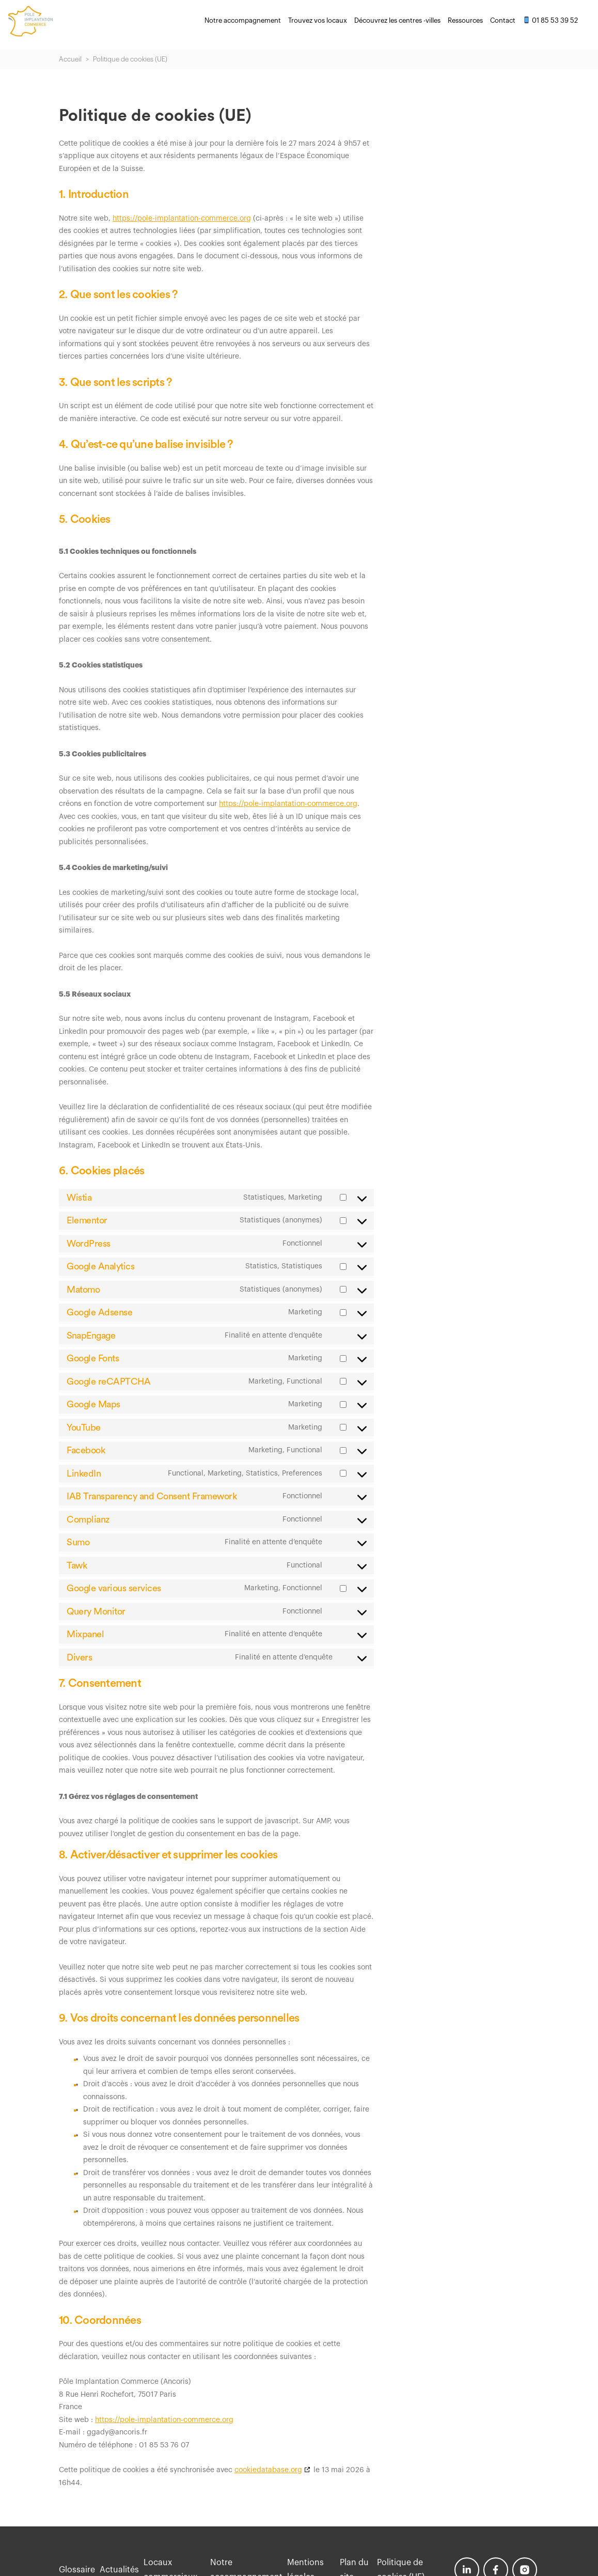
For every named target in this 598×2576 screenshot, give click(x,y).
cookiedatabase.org (268, 2470)
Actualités (123, 2570)
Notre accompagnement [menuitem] (242, 20)
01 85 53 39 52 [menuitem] (550, 20)
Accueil (70, 59)
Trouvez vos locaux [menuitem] (317, 20)
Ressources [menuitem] (465, 20)
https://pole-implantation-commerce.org (182, 218)
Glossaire (77, 2570)
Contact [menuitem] (502, 20)
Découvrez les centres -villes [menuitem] (397, 20)
